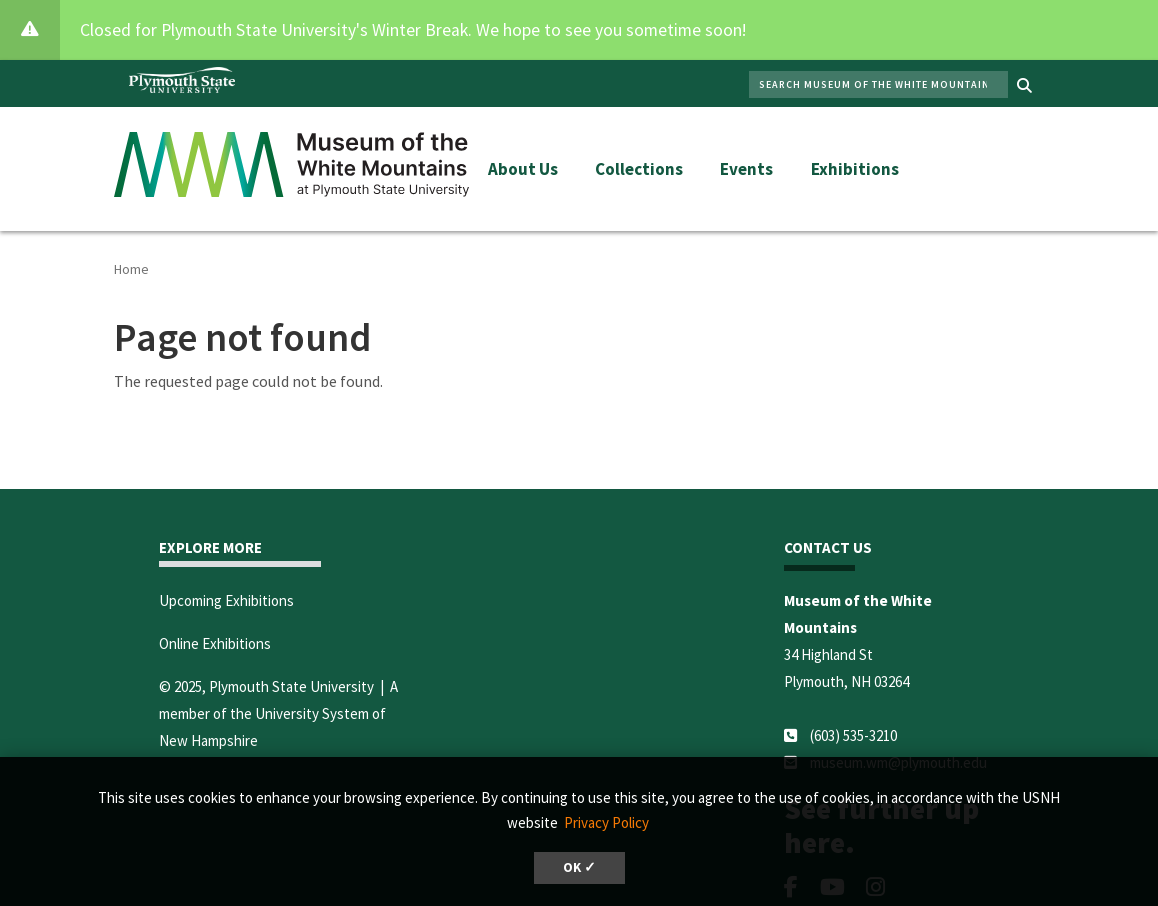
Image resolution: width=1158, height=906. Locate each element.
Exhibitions (855, 169)
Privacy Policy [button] (606, 822)
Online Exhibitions (215, 643)
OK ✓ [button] (579, 867)
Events (746, 169)
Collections (639, 169)
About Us (523, 169)
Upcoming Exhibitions (226, 600)
